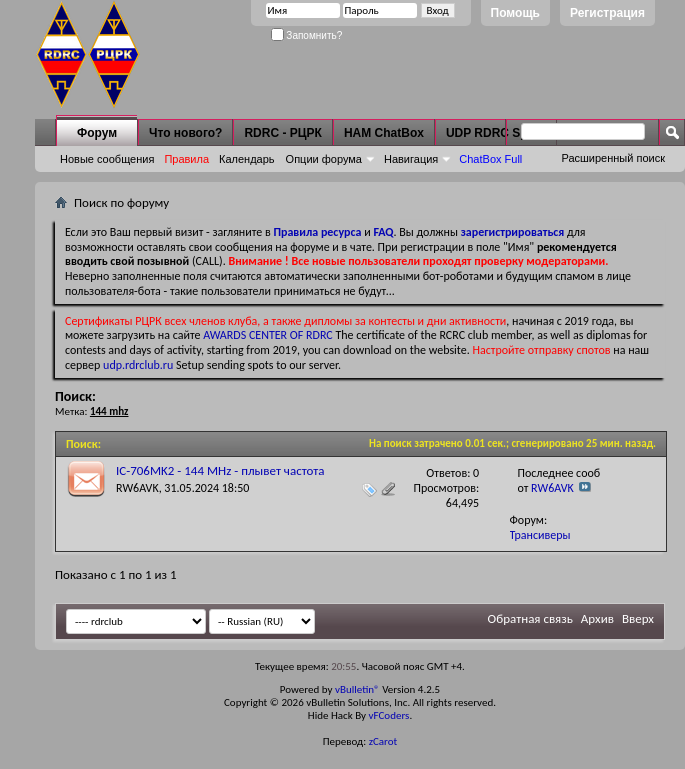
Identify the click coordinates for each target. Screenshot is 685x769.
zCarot (383, 741)
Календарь (247, 159)
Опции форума (324, 159)
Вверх (638, 618)
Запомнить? (307, 35)
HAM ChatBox (384, 133)
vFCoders (389, 715)
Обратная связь (530, 618)
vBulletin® (357, 689)
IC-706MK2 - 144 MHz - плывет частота (220, 470)
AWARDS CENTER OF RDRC (268, 335)
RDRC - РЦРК (282, 133)
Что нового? (185, 133)
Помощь (515, 13)
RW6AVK (137, 488)
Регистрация (607, 13)
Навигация (411, 159)
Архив (597, 618)
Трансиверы (540, 535)
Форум (97, 133)
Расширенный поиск (613, 158)
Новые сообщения (107, 159)
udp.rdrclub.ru (138, 365)
